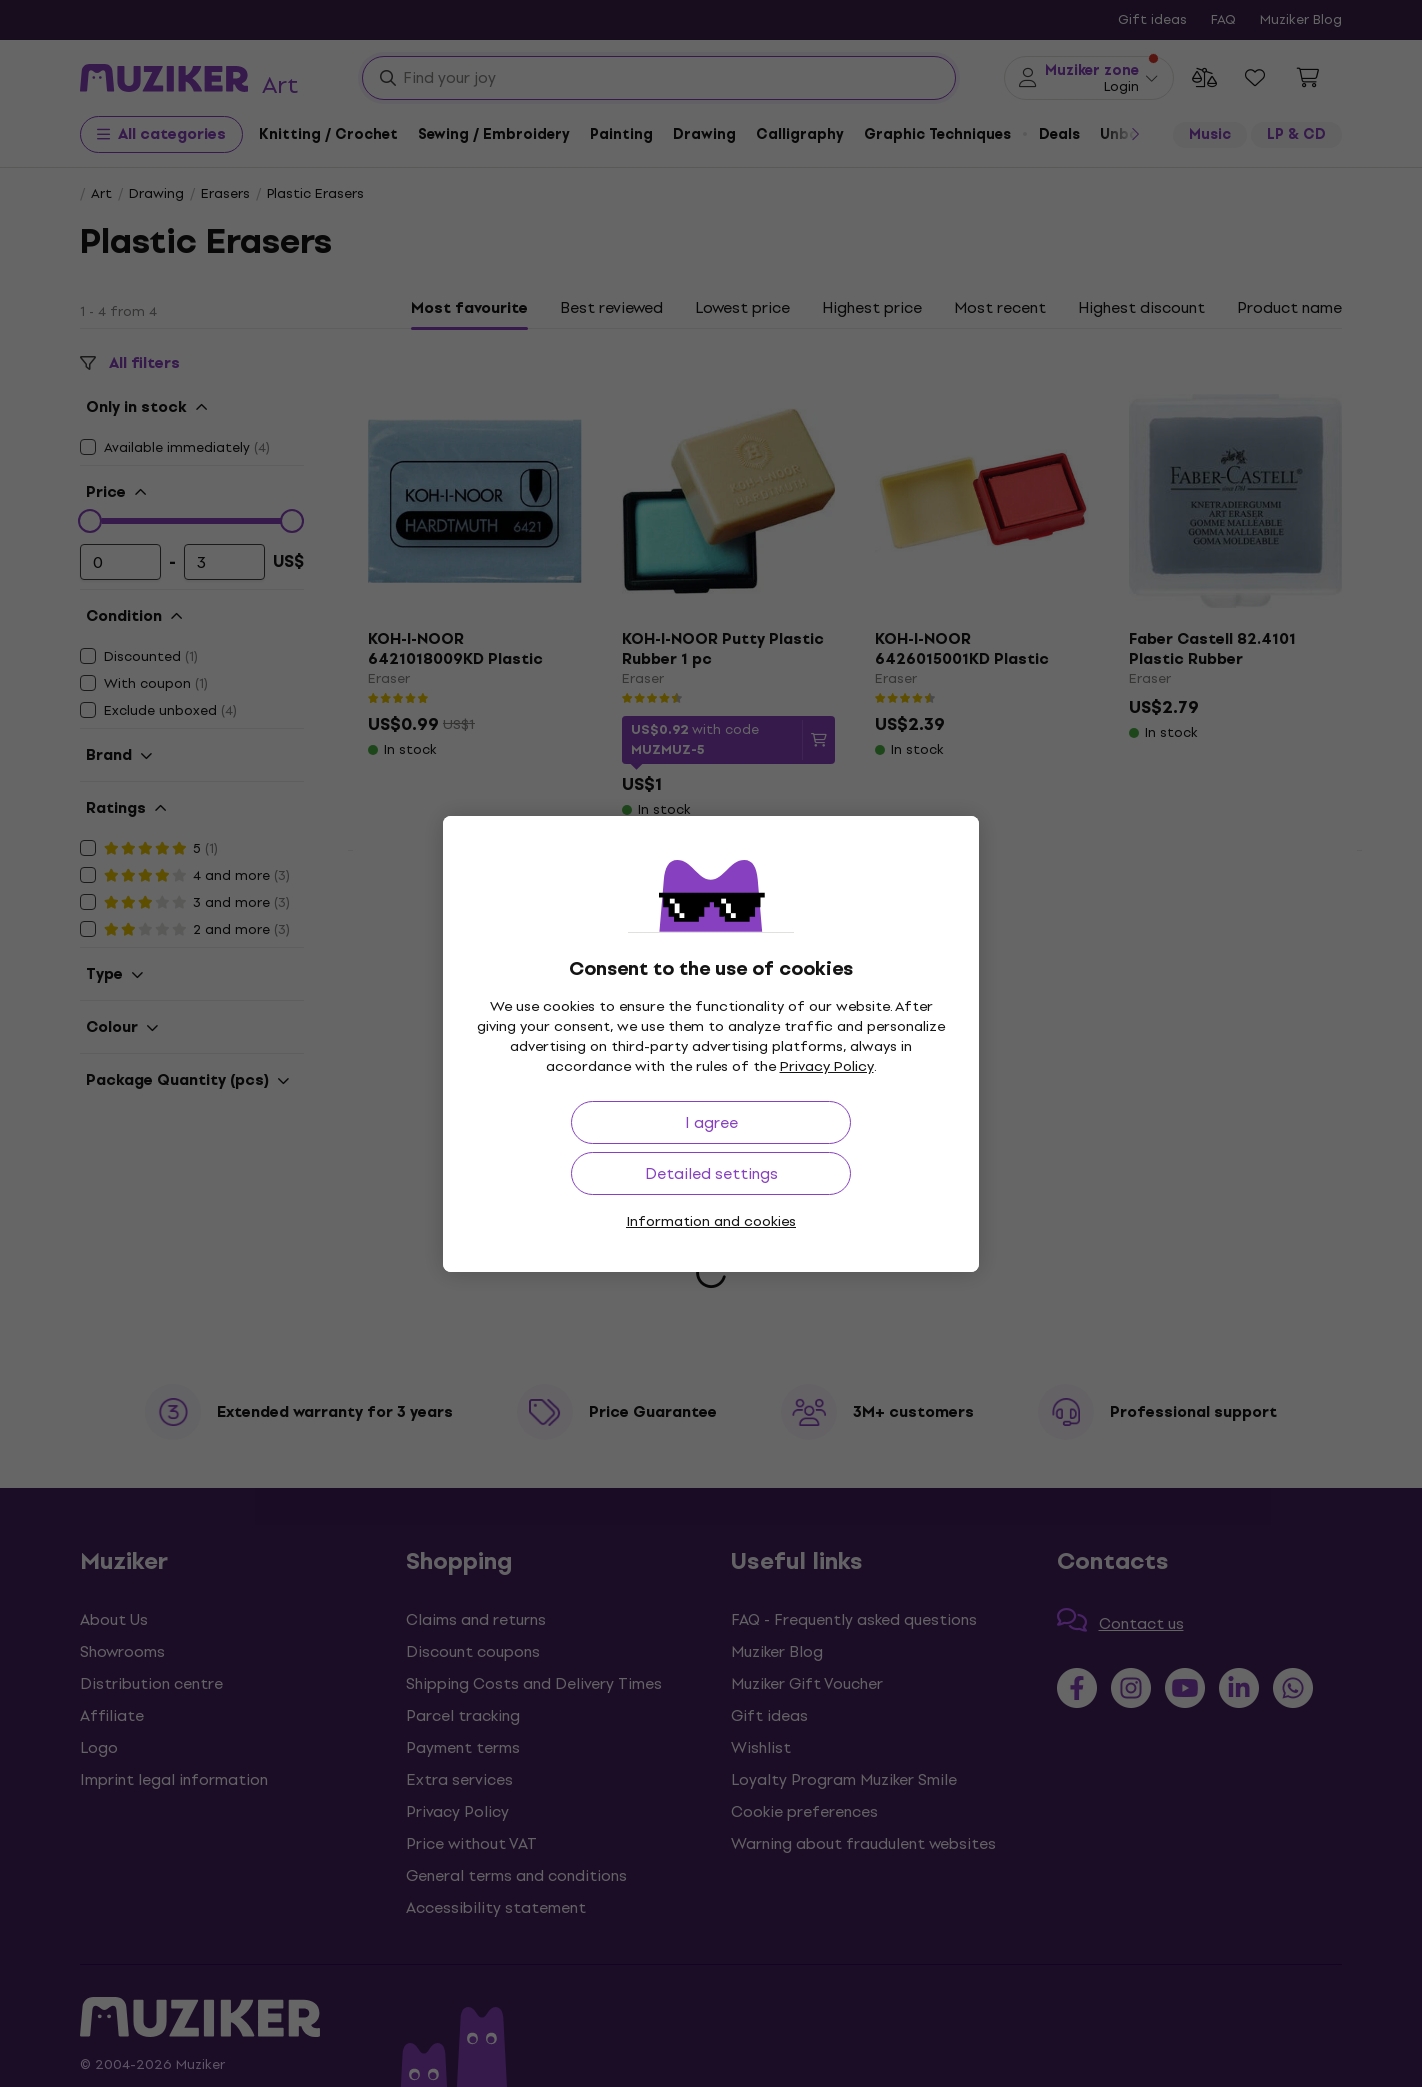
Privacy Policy (827, 1066)
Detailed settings (711, 1173)
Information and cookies (711, 1221)
